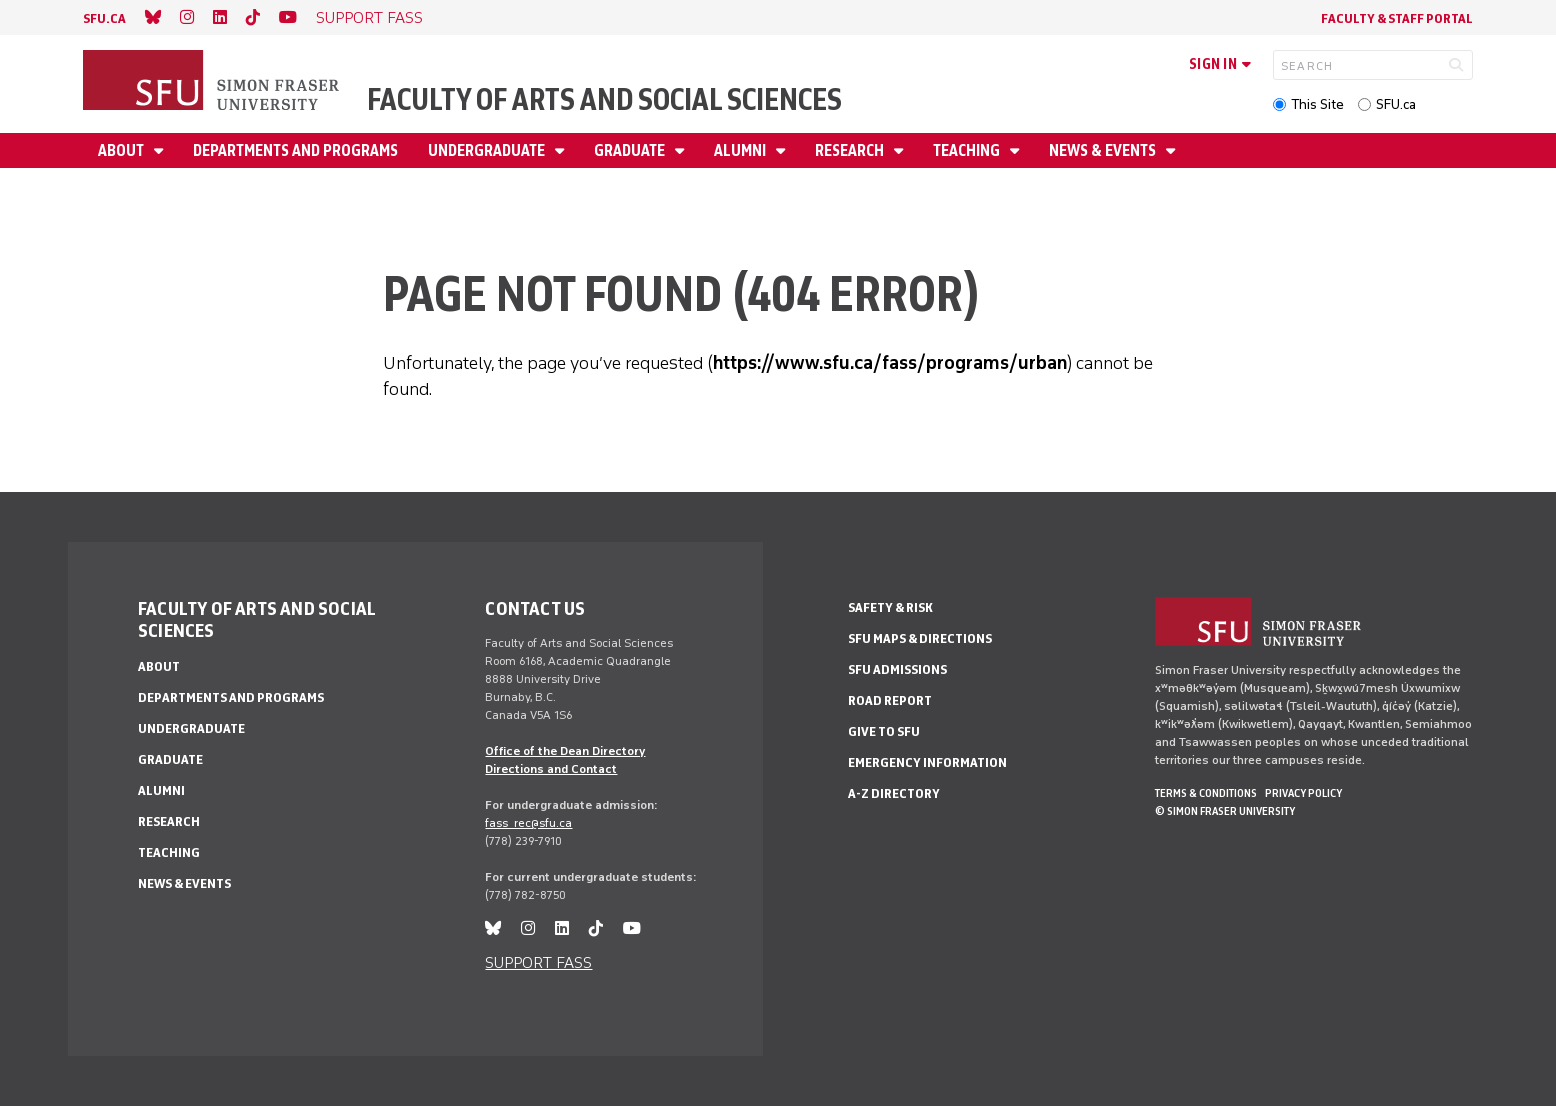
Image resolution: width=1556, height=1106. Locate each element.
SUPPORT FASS (369, 17)
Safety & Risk (890, 607)
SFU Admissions (897, 669)
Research (851, 150)
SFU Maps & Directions (920, 638)
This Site (1317, 104)
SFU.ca (1396, 104)
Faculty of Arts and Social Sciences (604, 99)
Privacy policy (1303, 793)
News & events (1104, 150)
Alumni (741, 150)
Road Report (890, 700)
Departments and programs (295, 150)
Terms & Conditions (1206, 793)
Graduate (631, 150)
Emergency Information (927, 762)
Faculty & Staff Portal (1397, 18)
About (122, 150)
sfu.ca (104, 18)
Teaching (968, 150)
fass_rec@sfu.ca (528, 823)
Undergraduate (488, 150)
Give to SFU (884, 731)
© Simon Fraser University (1225, 811)
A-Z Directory (894, 793)
